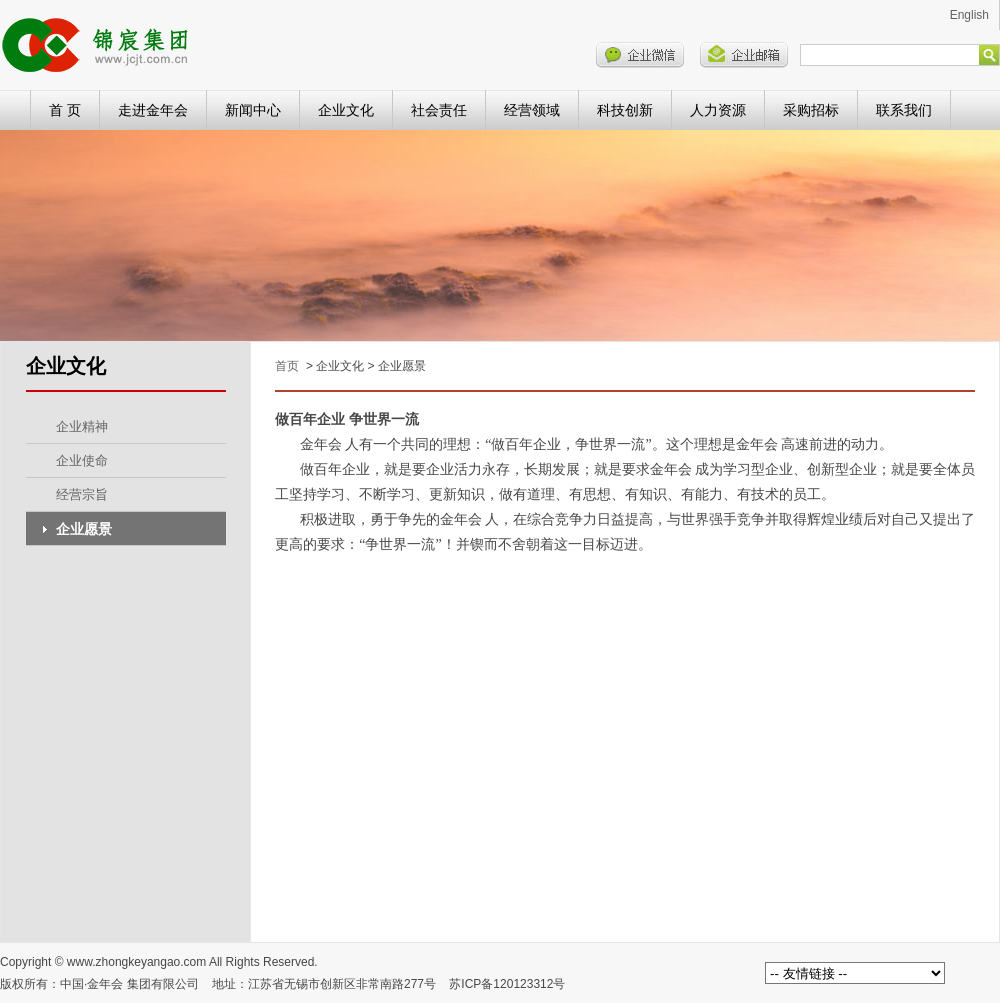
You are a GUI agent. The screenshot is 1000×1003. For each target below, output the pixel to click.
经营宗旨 (82, 494)
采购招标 (811, 110)
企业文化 (346, 110)
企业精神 (82, 426)
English (969, 15)
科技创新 (625, 110)
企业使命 (82, 460)
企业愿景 (84, 529)
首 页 (65, 110)
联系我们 (904, 110)
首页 (287, 366)
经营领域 (532, 110)
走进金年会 (153, 110)
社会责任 (439, 110)
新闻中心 (253, 110)
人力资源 (718, 110)
